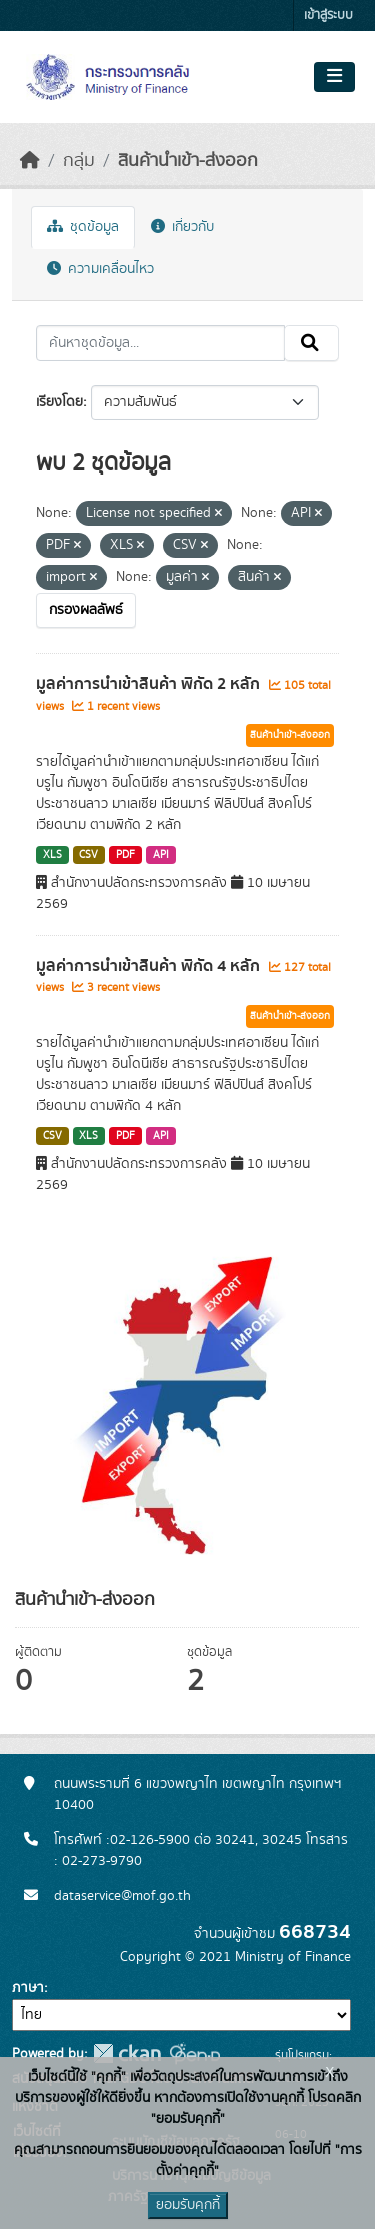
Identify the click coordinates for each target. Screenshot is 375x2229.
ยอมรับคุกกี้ (188, 2205)
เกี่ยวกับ (182, 227)
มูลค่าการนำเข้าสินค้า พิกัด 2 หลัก (150, 684)
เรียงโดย (59, 402)
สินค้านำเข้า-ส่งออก (188, 161)
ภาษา (28, 1988)
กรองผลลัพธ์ (86, 610)
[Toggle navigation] (334, 77)
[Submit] (311, 343)
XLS (52, 855)
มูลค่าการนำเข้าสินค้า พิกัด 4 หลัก (150, 966)
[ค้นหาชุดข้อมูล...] (160, 343)
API (161, 855)
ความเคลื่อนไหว (100, 269)
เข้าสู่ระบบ (328, 15)
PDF (125, 855)
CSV (88, 855)
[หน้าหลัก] (30, 161)
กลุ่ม (79, 161)
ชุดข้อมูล (83, 227)
